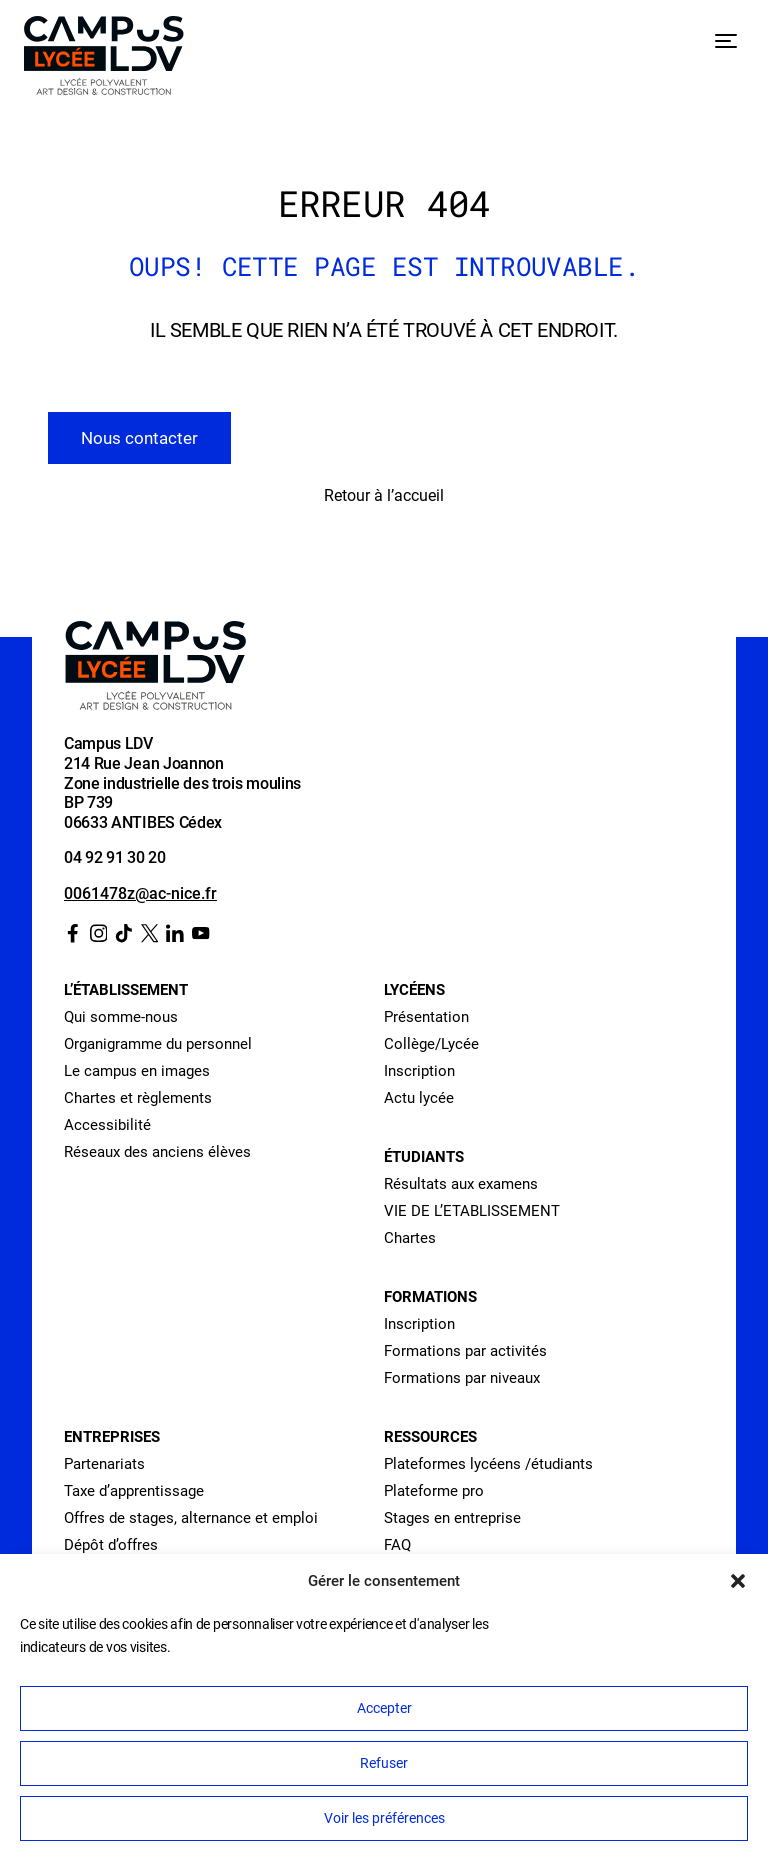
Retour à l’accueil (384, 495)
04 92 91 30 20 (115, 857)
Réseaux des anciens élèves (157, 1152)
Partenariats (104, 1464)
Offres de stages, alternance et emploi (191, 1518)
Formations (430, 1297)
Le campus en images (137, 1071)
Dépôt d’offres (111, 1545)
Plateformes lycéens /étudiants (488, 1464)
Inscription (419, 1071)
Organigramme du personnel (158, 1044)
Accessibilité (107, 1125)
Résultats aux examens (461, 1184)
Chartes (410, 1238)
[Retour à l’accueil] (104, 59)
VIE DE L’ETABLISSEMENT (472, 1211)
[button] (738, 1581)
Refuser (384, 1763)
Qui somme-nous (121, 1017)
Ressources (430, 1437)
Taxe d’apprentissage (134, 1491)
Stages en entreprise (452, 1518)
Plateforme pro (434, 1491)
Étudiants (424, 1157)
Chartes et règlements (138, 1098)
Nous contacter (139, 438)
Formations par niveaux (462, 1378)
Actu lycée (419, 1098)
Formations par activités (465, 1351)
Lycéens (414, 990)
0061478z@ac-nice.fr (140, 893)
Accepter (384, 1708)
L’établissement (126, 990)
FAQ (397, 1545)
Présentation (426, 1017)
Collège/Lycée (431, 1044)
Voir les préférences (384, 1818)
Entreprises (112, 1437)
